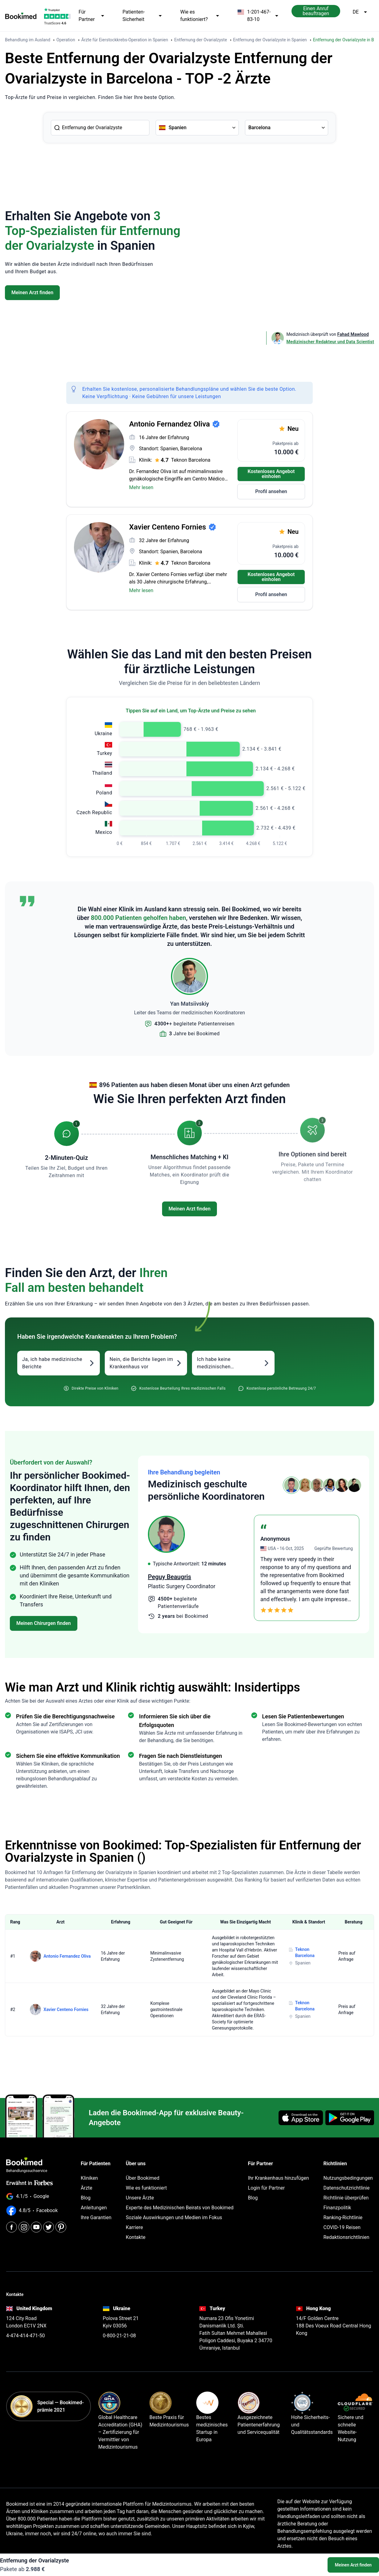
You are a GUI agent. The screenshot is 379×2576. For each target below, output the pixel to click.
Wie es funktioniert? (200, 15)
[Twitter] (48, 2227)
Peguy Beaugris (169, 1577)
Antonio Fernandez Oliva (67, 1956)
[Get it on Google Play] (349, 2117)
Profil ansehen (271, 491)
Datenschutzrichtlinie (346, 2188)
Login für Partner (266, 2188)
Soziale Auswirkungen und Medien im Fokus (174, 2217)
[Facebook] (11, 2227)
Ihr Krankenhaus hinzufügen (278, 2178)
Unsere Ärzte (140, 2198)
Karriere (134, 2227)
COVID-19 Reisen (341, 2227)
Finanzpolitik (337, 2208)
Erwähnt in (29, 2183)
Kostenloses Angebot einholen (271, 473)
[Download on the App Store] (301, 2117)
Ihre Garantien (96, 2217)
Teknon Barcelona (190, 460)
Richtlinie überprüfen (346, 2198)
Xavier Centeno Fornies (65, 2009)
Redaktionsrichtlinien (346, 2237)
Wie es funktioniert (146, 2188)
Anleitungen (94, 2208)
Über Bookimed (142, 2178)
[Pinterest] (60, 2227)
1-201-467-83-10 (258, 15)
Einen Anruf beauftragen (316, 11)
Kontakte (135, 2237)
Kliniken (89, 2178)
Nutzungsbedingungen (348, 2178)
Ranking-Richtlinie (342, 2217)
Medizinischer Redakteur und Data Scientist (330, 341)
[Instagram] (23, 2227)
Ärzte (86, 2188)
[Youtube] (36, 2227)
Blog (86, 2198)
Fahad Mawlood (353, 334)
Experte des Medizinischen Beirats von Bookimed (179, 2208)
